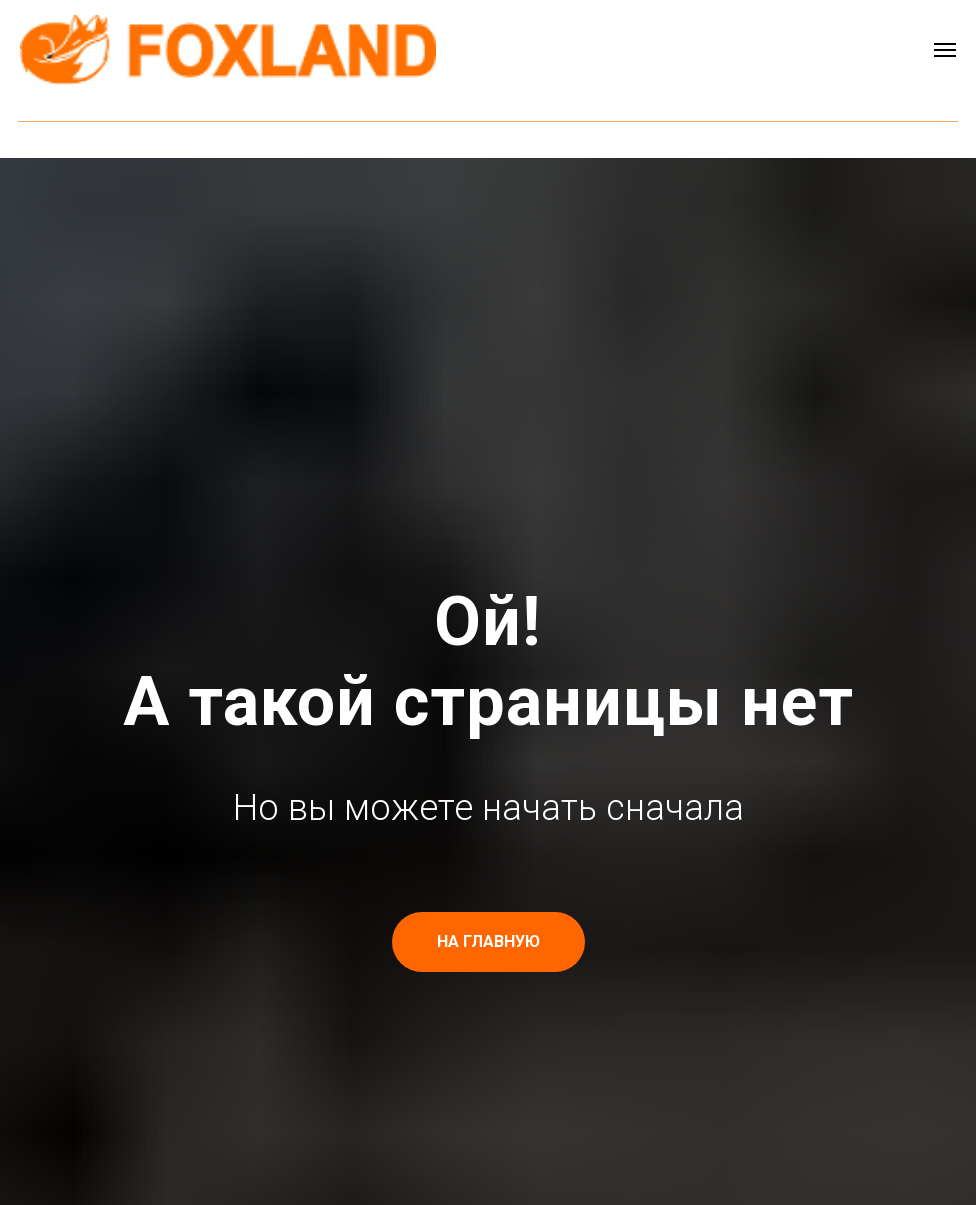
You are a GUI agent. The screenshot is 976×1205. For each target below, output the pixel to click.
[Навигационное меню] (945, 50)
